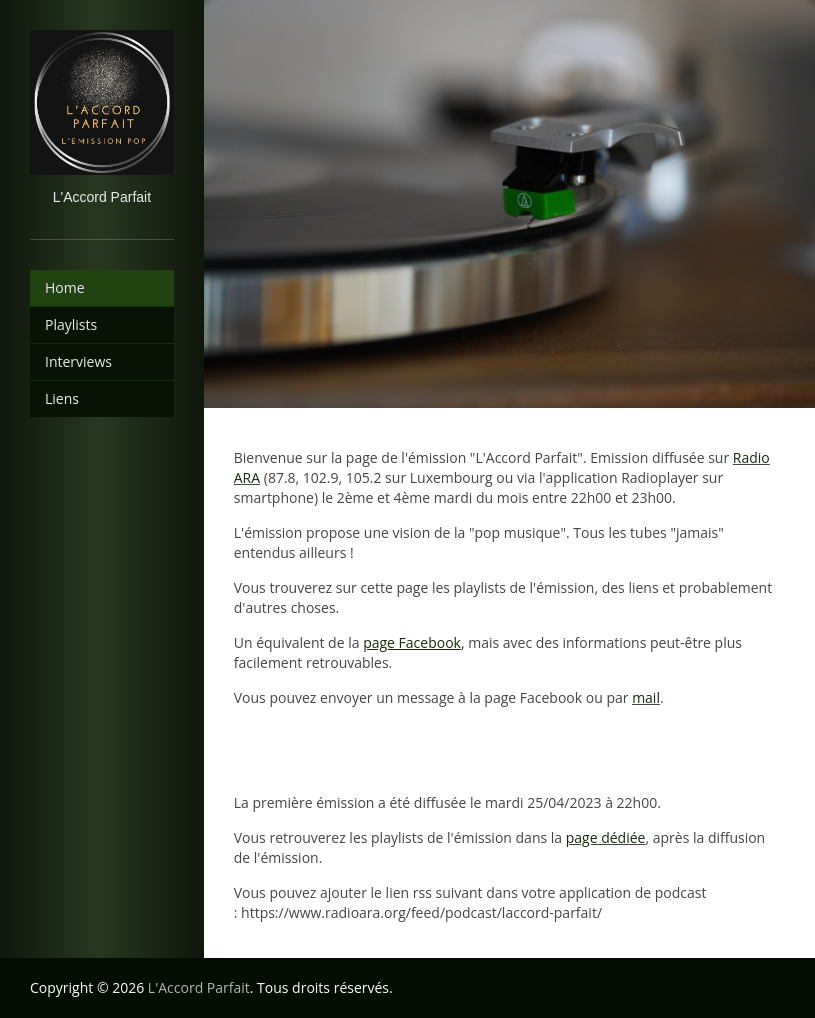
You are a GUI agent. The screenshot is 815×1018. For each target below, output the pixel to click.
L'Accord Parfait (199, 987)
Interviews (78, 361)
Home (65, 287)
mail (646, 697)
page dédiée (606, 837)
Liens (62, 398)
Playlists (71, 324)
